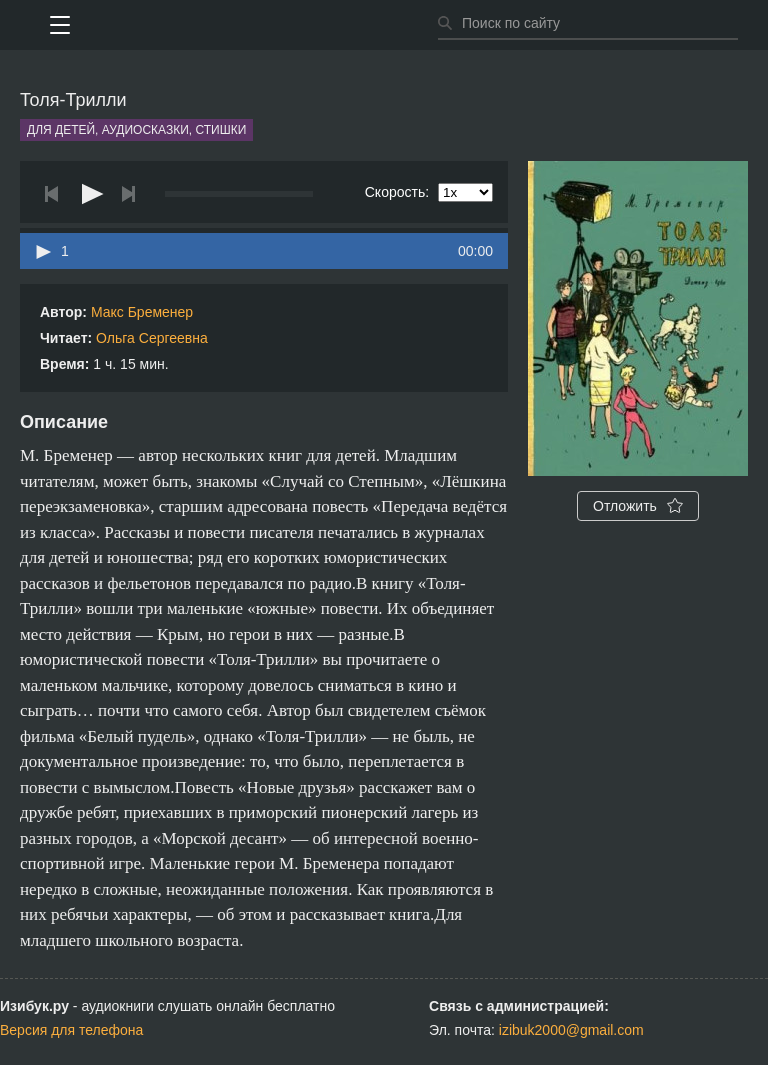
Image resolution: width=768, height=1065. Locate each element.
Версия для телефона (71, 1030)
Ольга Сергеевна (152, 338)
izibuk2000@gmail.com (571, 1030)
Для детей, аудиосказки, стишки (136, 130)
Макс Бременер (142, 312)
